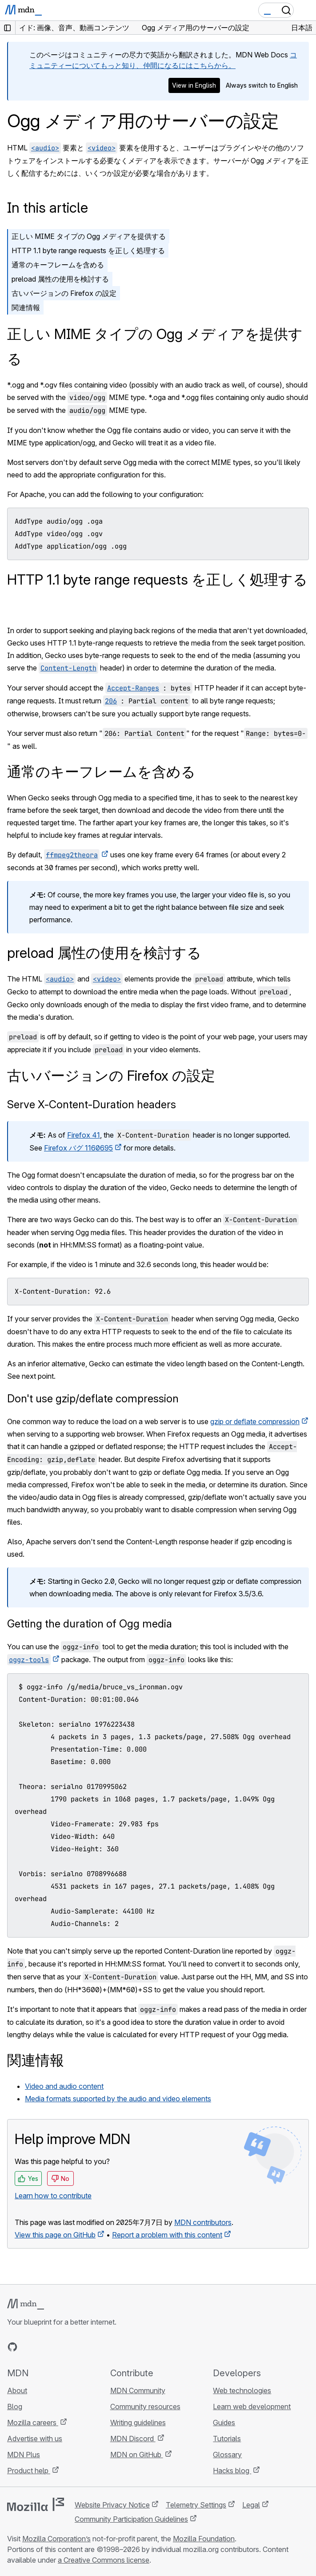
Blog (14, 2406)
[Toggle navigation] (306, 10)
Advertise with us (34, 2438)
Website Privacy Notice (112, 2504)
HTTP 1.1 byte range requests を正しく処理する (88, 250)
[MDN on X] (44, 2347)
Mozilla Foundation (204, 2538)
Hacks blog (232, 2470)
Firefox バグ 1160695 (78, 1147)
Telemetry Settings (196, 2504)
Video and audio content (64, 2086)
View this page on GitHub (55, 2234)
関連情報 (26, 307)
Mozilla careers (32, 2422)
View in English (194, 85)
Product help (28, 2470)
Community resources (145, 2406)
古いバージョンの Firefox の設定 (64, 293)
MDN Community (137, 2390)
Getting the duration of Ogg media (89, 1623)
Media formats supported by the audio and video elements (118, 2098)
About (17, 2390)
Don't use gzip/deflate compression (93, 1398)
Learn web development (252, 2406)
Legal (251, 2504)
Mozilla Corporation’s (56, 2538)
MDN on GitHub (136, 2454)
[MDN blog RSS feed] (76, 2347)
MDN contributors (203, 2222)
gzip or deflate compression (255, 1421)
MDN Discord (133, 2438)
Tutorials (227, 2438)
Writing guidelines (138, 2422)
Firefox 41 (83, 1135)
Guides (224, 2422)
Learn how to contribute (53, 2195)
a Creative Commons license (103, 2560)
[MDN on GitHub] (12, 2347)
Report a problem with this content (167, 2234)
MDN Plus (23, 2454)
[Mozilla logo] (35, 2504)
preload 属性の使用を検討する (60, 279)
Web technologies (242, 2390)
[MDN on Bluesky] (28, 2347)
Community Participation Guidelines (131, 2519)
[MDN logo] (25, 2304)
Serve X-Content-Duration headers (91, 1104)
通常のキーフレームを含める (58, 264)
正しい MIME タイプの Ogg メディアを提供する (89, 236)
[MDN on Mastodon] (60, 2347)
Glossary (227, 2454)
